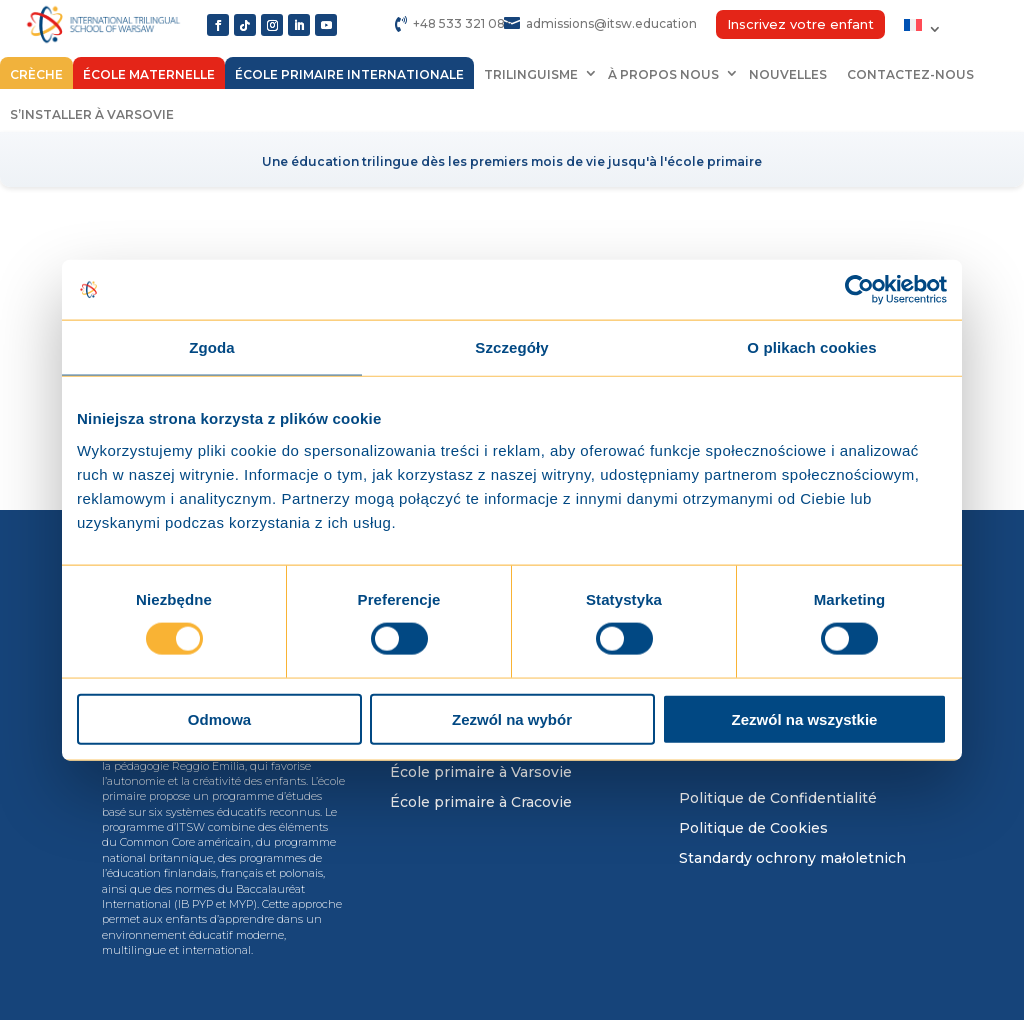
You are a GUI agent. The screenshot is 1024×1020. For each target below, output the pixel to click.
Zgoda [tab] (212, 347)
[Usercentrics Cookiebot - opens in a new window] (859, 290)
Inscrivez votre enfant (800, 24)
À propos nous (663, 74)
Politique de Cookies (753, 829)
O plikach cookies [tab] (811, 347)
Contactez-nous (910, 74)
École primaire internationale (349, 74)
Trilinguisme (531, 74)
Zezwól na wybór (512, 718)
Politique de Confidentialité (778, 799)
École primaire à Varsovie (481, 773)
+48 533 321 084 (463, 23)
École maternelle (149, 74)
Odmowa (219, 718)
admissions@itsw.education (611, 23)
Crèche (36, 74)
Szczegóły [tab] (511, 347)
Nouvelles (788, 74)
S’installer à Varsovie (92, 114)
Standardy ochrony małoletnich (792, 859)
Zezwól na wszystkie (805, 718)
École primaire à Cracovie (481, 803)
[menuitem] (923, 29)
